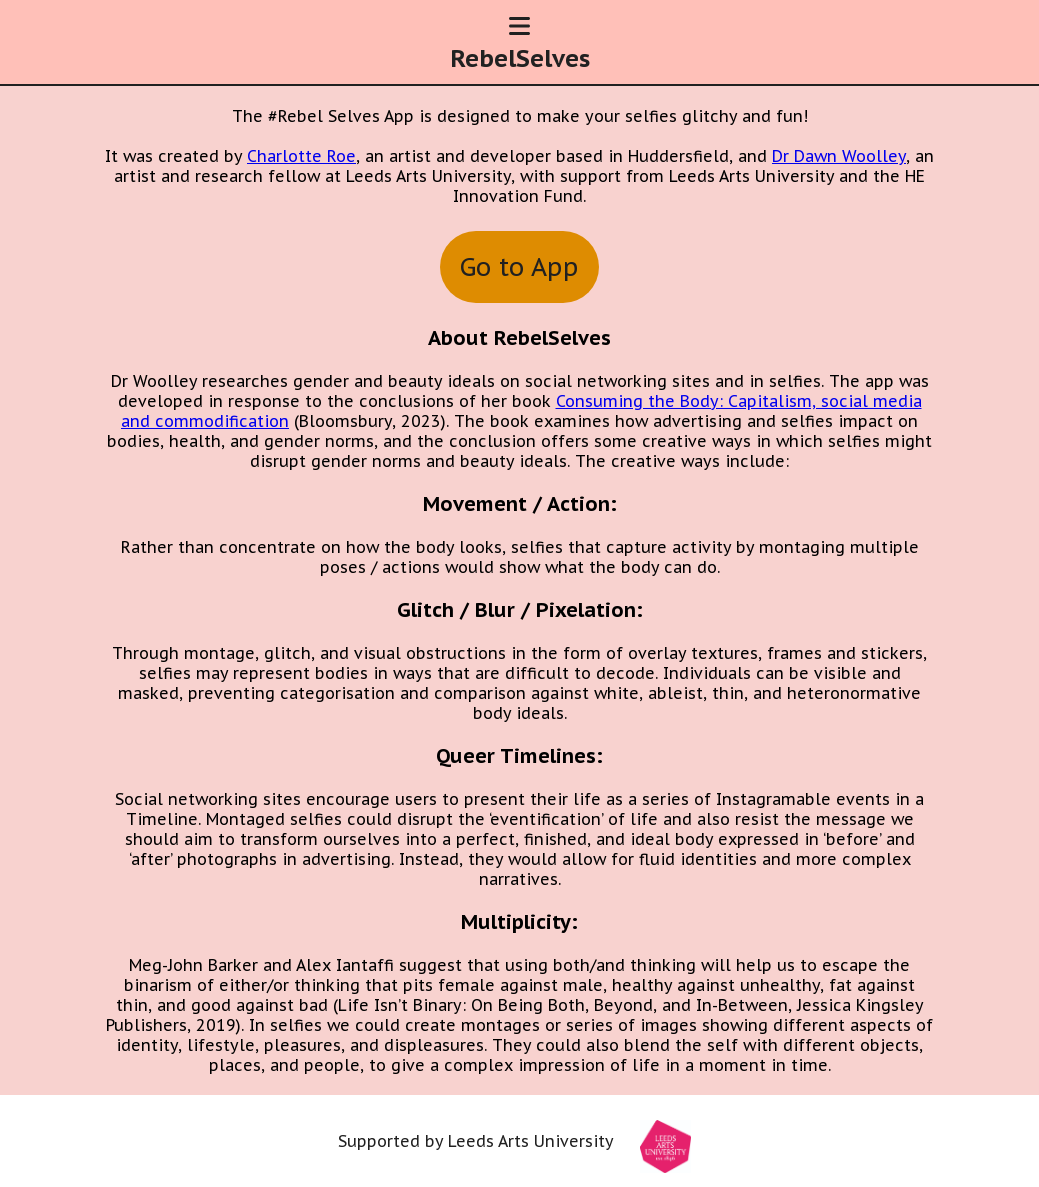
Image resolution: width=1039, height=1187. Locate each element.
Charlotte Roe (301, 156)
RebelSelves (520, 58)
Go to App (519, 267)
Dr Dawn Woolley (839, 156)
